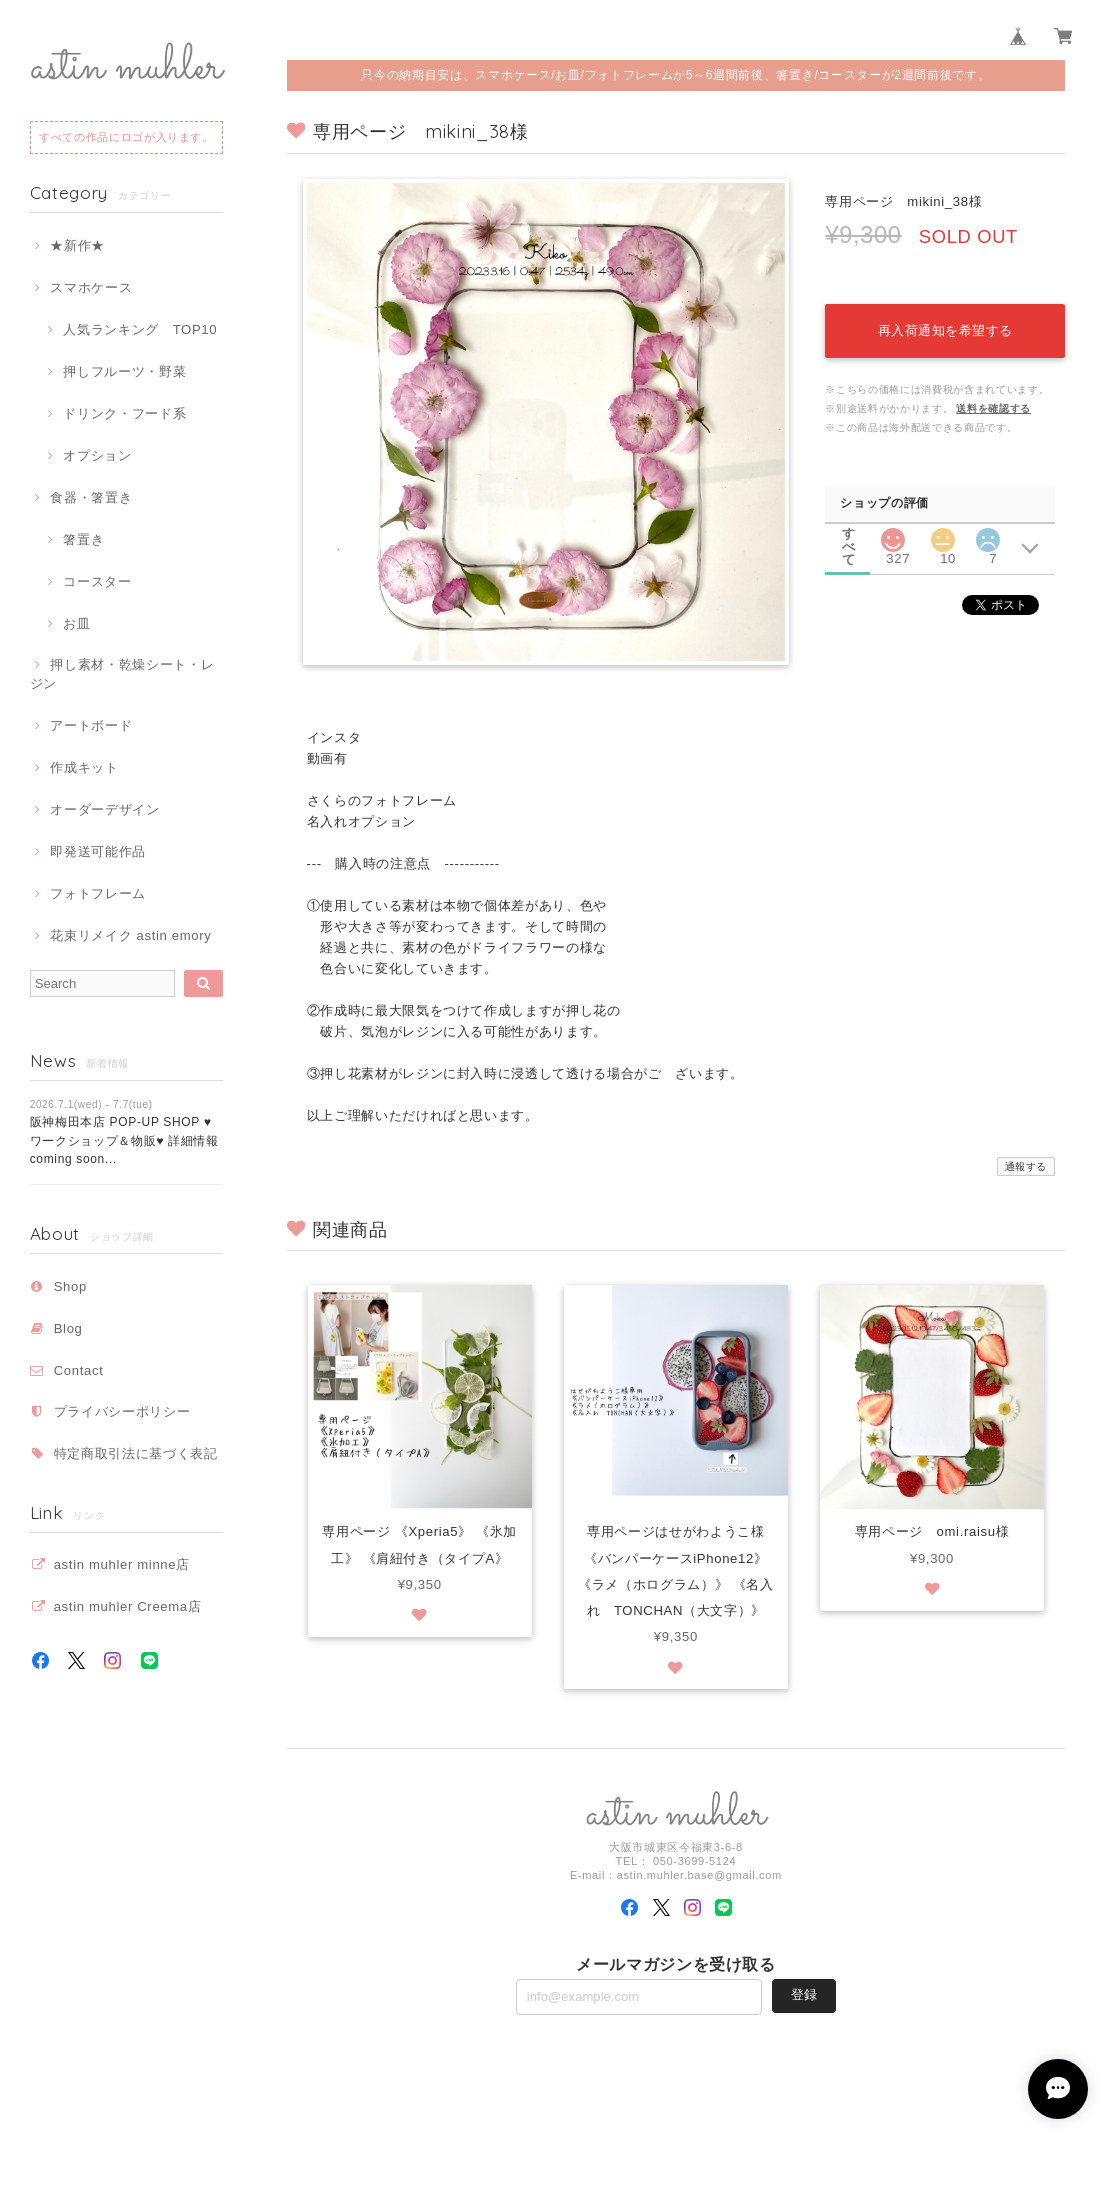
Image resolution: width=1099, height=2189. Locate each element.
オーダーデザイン (104, 809)
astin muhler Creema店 (128, 1606)
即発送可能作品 (98, 851)
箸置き (83, 539)
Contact (79, 1370)
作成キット (84, 767)
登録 (804, 1994)
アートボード (91, 725)
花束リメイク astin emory (130, 935)
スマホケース (91, 287)
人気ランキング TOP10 (140, 329)
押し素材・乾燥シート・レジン (122, 673)
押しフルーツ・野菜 (124, 371)
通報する (1026, 1166)
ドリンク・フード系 (124, 413)
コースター (97, 581)
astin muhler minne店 (122, 1564)
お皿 (76, 623)
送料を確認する (993, 408)
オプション (97, 455)
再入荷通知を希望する (945, 330)
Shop (70, 1286)
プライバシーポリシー (122, 1411)
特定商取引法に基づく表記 (136, 1453)
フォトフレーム (98, 893)
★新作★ (77, 245)
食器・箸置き (91, 497)
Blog (68, 1328)
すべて (849, 533)
